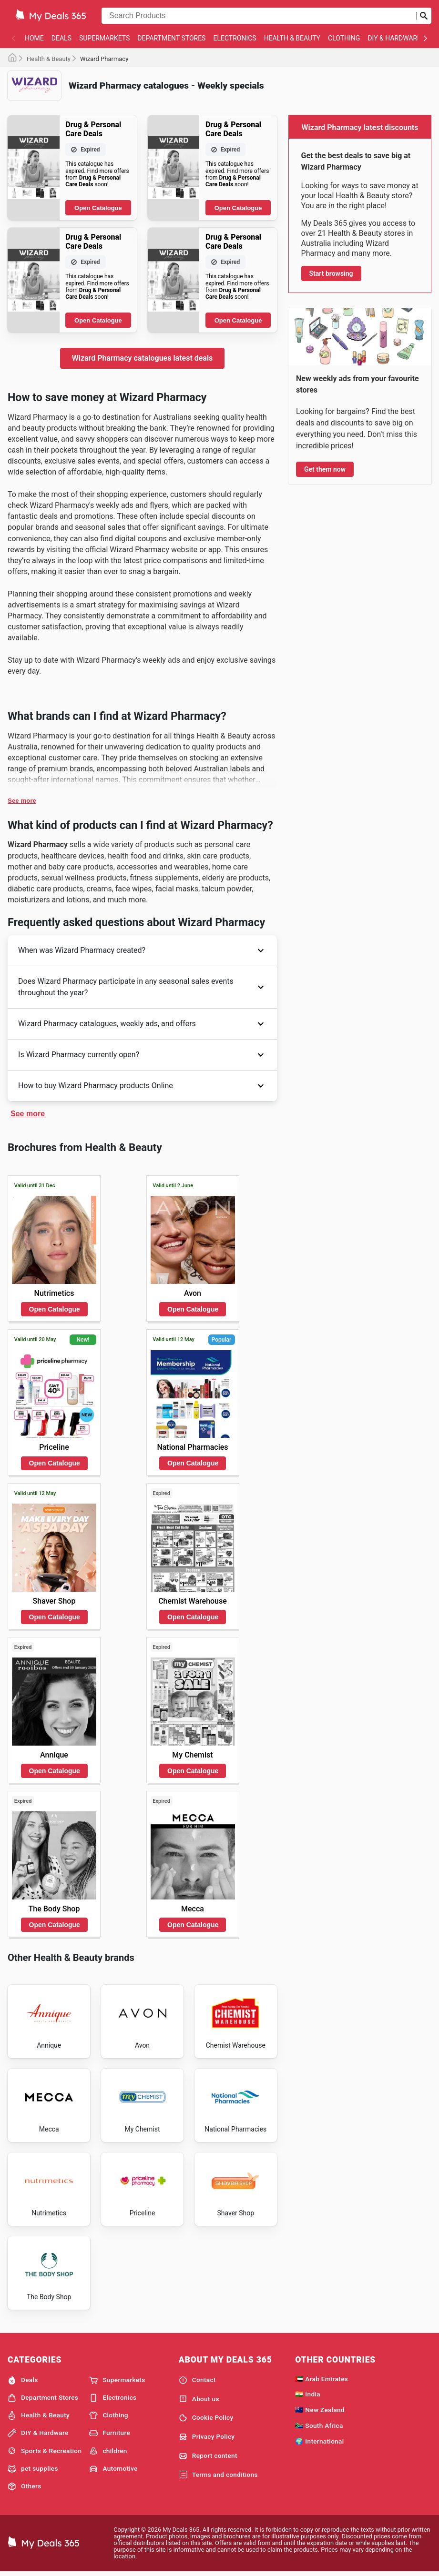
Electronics (234, 38)
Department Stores (171, 38)
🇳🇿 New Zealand (320, 2412)
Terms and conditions (218, 2477)
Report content (208, 2458)
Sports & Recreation (45, 2453)
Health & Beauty (292, 38)
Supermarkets (104, 38)
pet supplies (33, 2471)
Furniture (109, 2435)
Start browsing (331, 273)
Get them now (325, 469)
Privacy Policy (207, 2439)
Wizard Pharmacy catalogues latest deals (142, 358)
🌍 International (319, 2443)
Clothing (344, 38)
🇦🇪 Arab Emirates (321, 2381)
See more (22, 800)
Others (24, 2489)
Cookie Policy (206, 2420)
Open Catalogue (98, 208)
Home (34, 38)
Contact (197, 2382)
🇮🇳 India (307, 2396)
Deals (61, 38)
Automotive (113, 2471)
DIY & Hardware (394, 38)
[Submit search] (423, 15)
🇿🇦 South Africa (319, 2428)
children (108, 2453)
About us (199, 2401)
